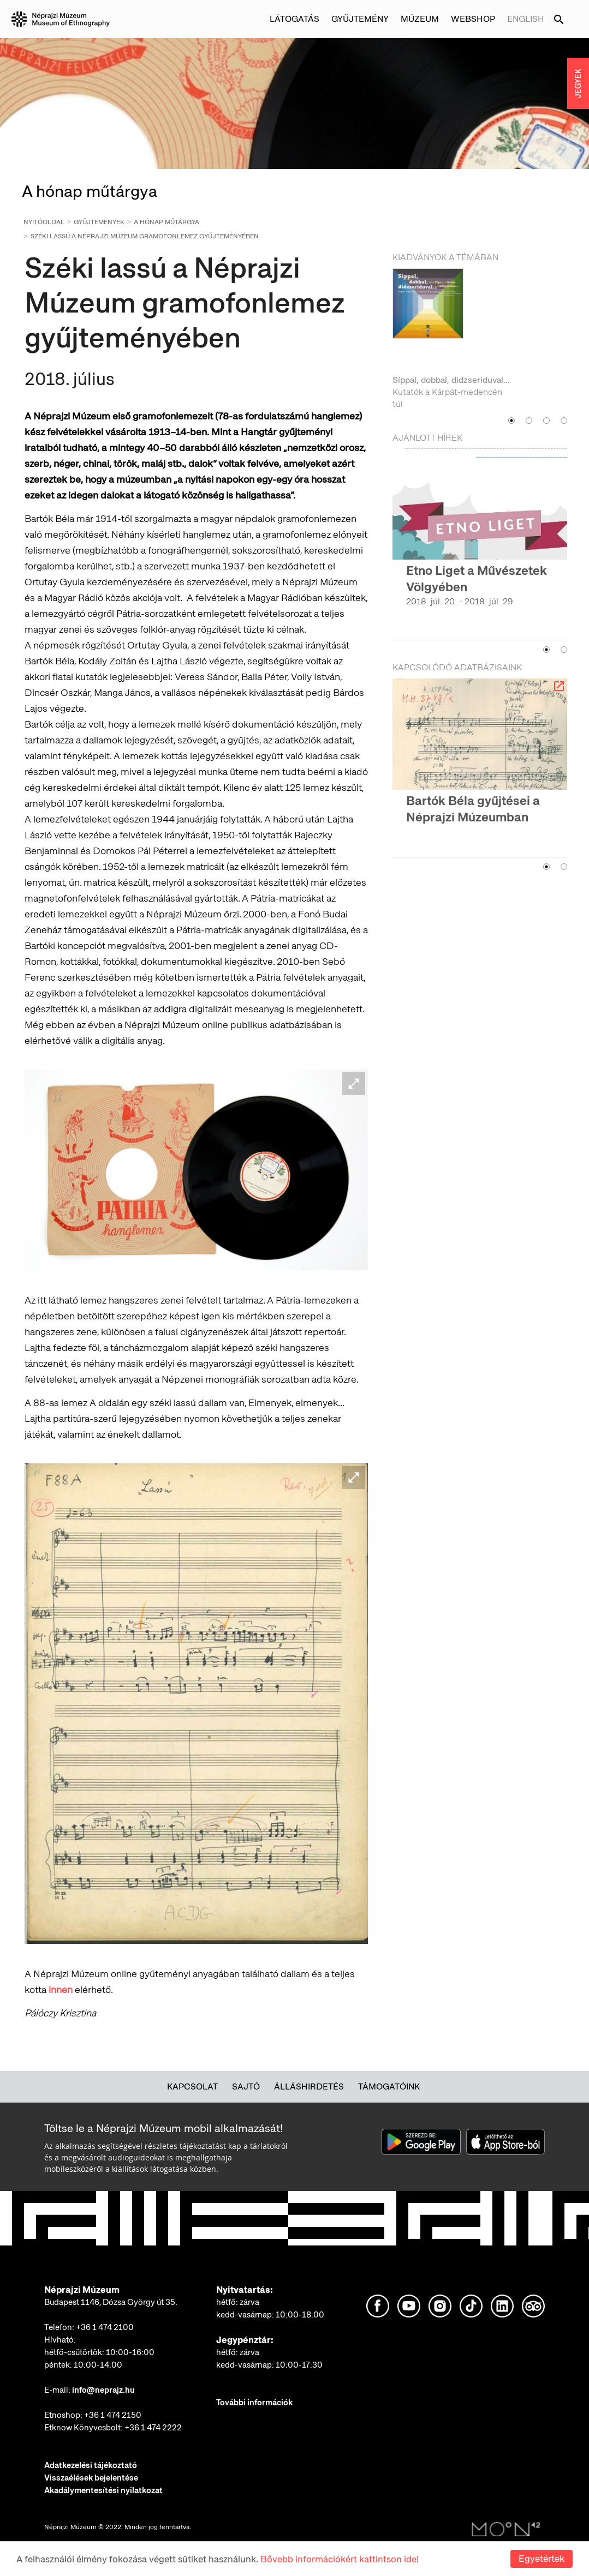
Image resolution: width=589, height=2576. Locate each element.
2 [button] (529, 420)
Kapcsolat (192, 2086)
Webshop (473, 19)
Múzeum (420, 19)
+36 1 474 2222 (153, 2427)
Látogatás (294, 19)
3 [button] (546, 420)
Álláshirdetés (309, 2086)
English (525, 19)
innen (59, 1989)
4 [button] (564, 420)
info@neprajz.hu (103, 2390)
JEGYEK (578, 83)
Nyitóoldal (43, 222)
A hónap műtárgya (166, 222)
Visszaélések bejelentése (91, 2477)
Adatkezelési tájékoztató (90, 2465)
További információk (254, 2402)
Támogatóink (389, 2086)
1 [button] (511, 420)
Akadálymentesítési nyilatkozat (103, 2490)
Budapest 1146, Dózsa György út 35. (110, 2302)
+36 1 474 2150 (112, 2415)
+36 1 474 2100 (105, 2327)
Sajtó (246, 2086)
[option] (479, 339)
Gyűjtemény (360, 19)
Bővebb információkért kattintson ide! (339, 2559)
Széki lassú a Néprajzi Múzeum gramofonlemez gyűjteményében (145, 236)
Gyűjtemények (99, 222)
